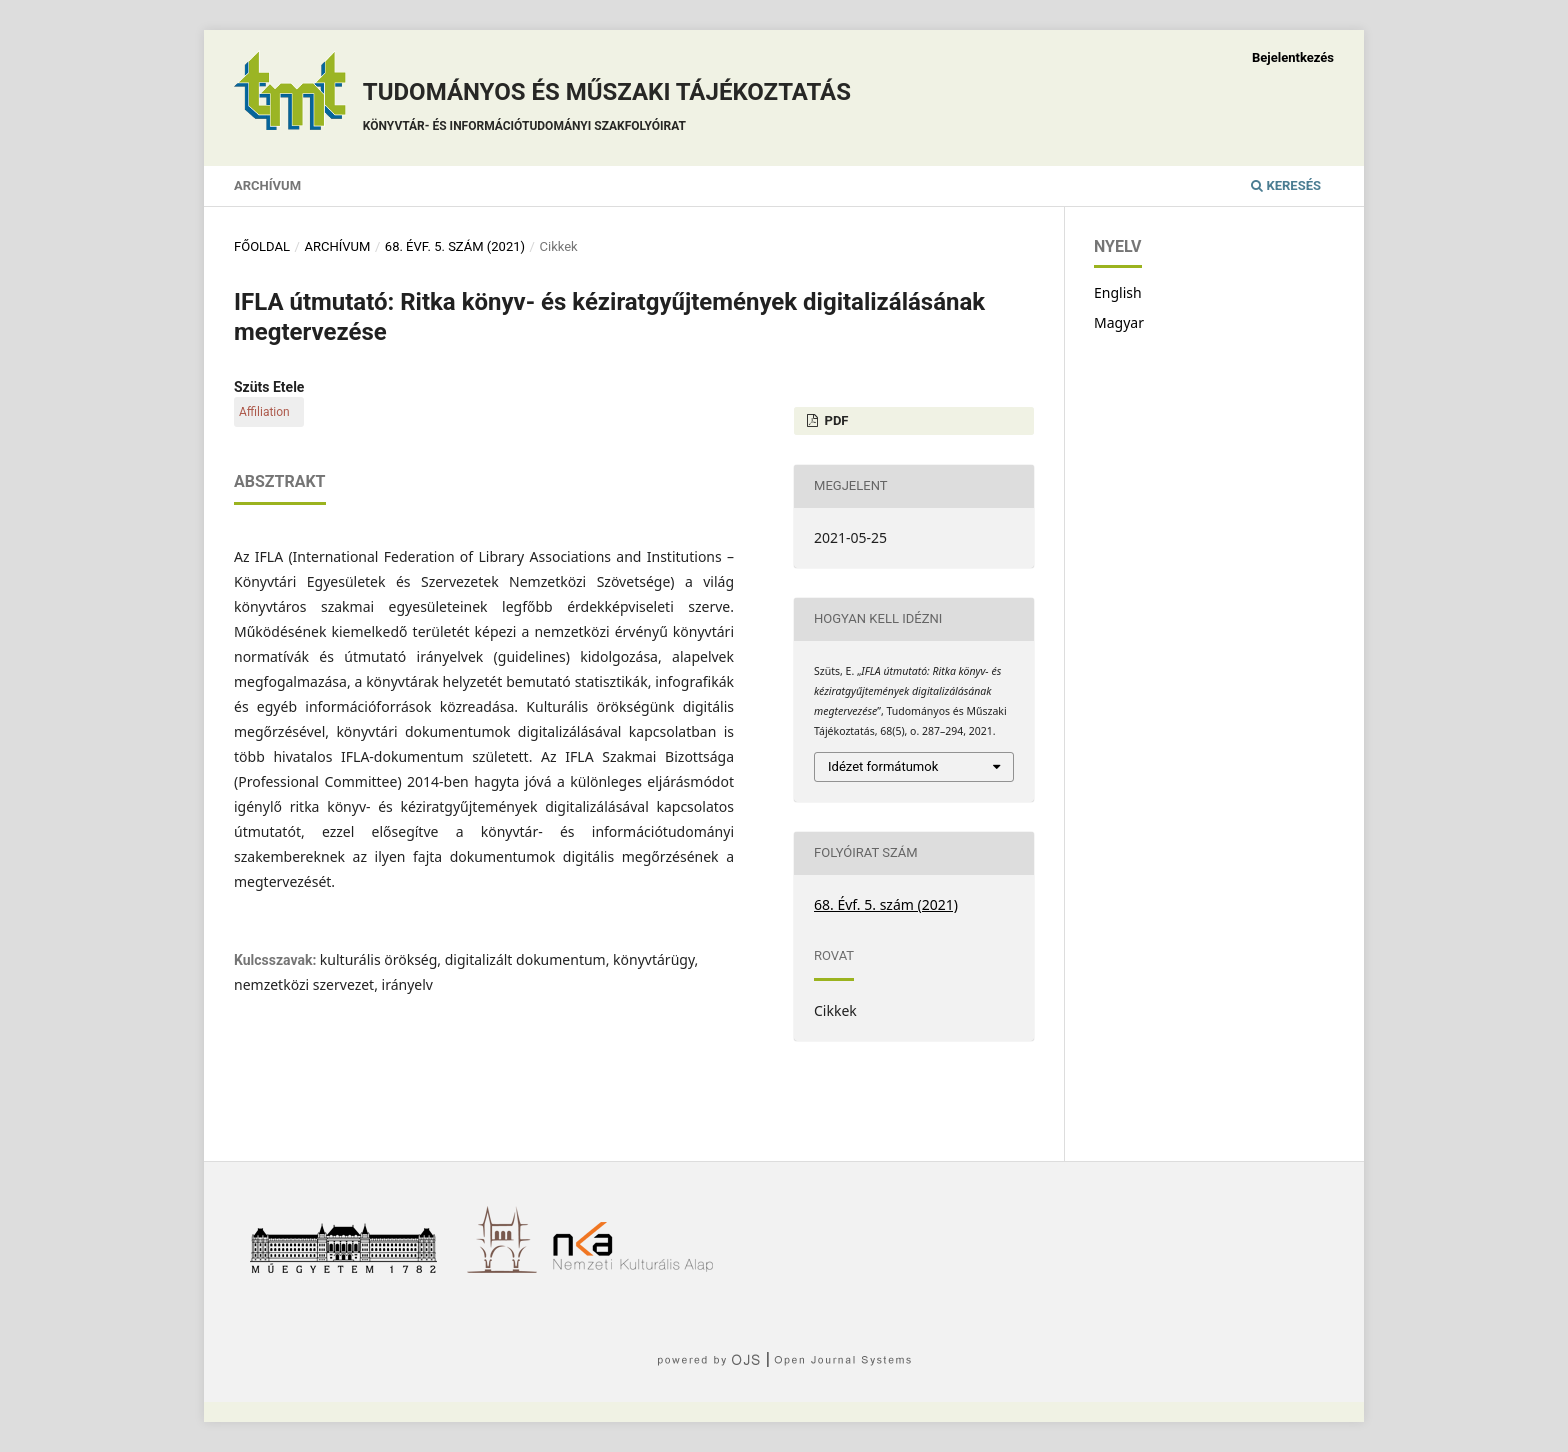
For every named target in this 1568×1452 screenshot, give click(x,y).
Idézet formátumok (883, 766)
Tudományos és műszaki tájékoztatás (607, 109)
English (1118, 292)
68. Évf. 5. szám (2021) (455, 246)
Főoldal (262, 246)
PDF (834, 420)
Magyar (1119, 322)
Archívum (267, 185)
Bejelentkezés (1293, 57)
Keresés (1286, 185)
